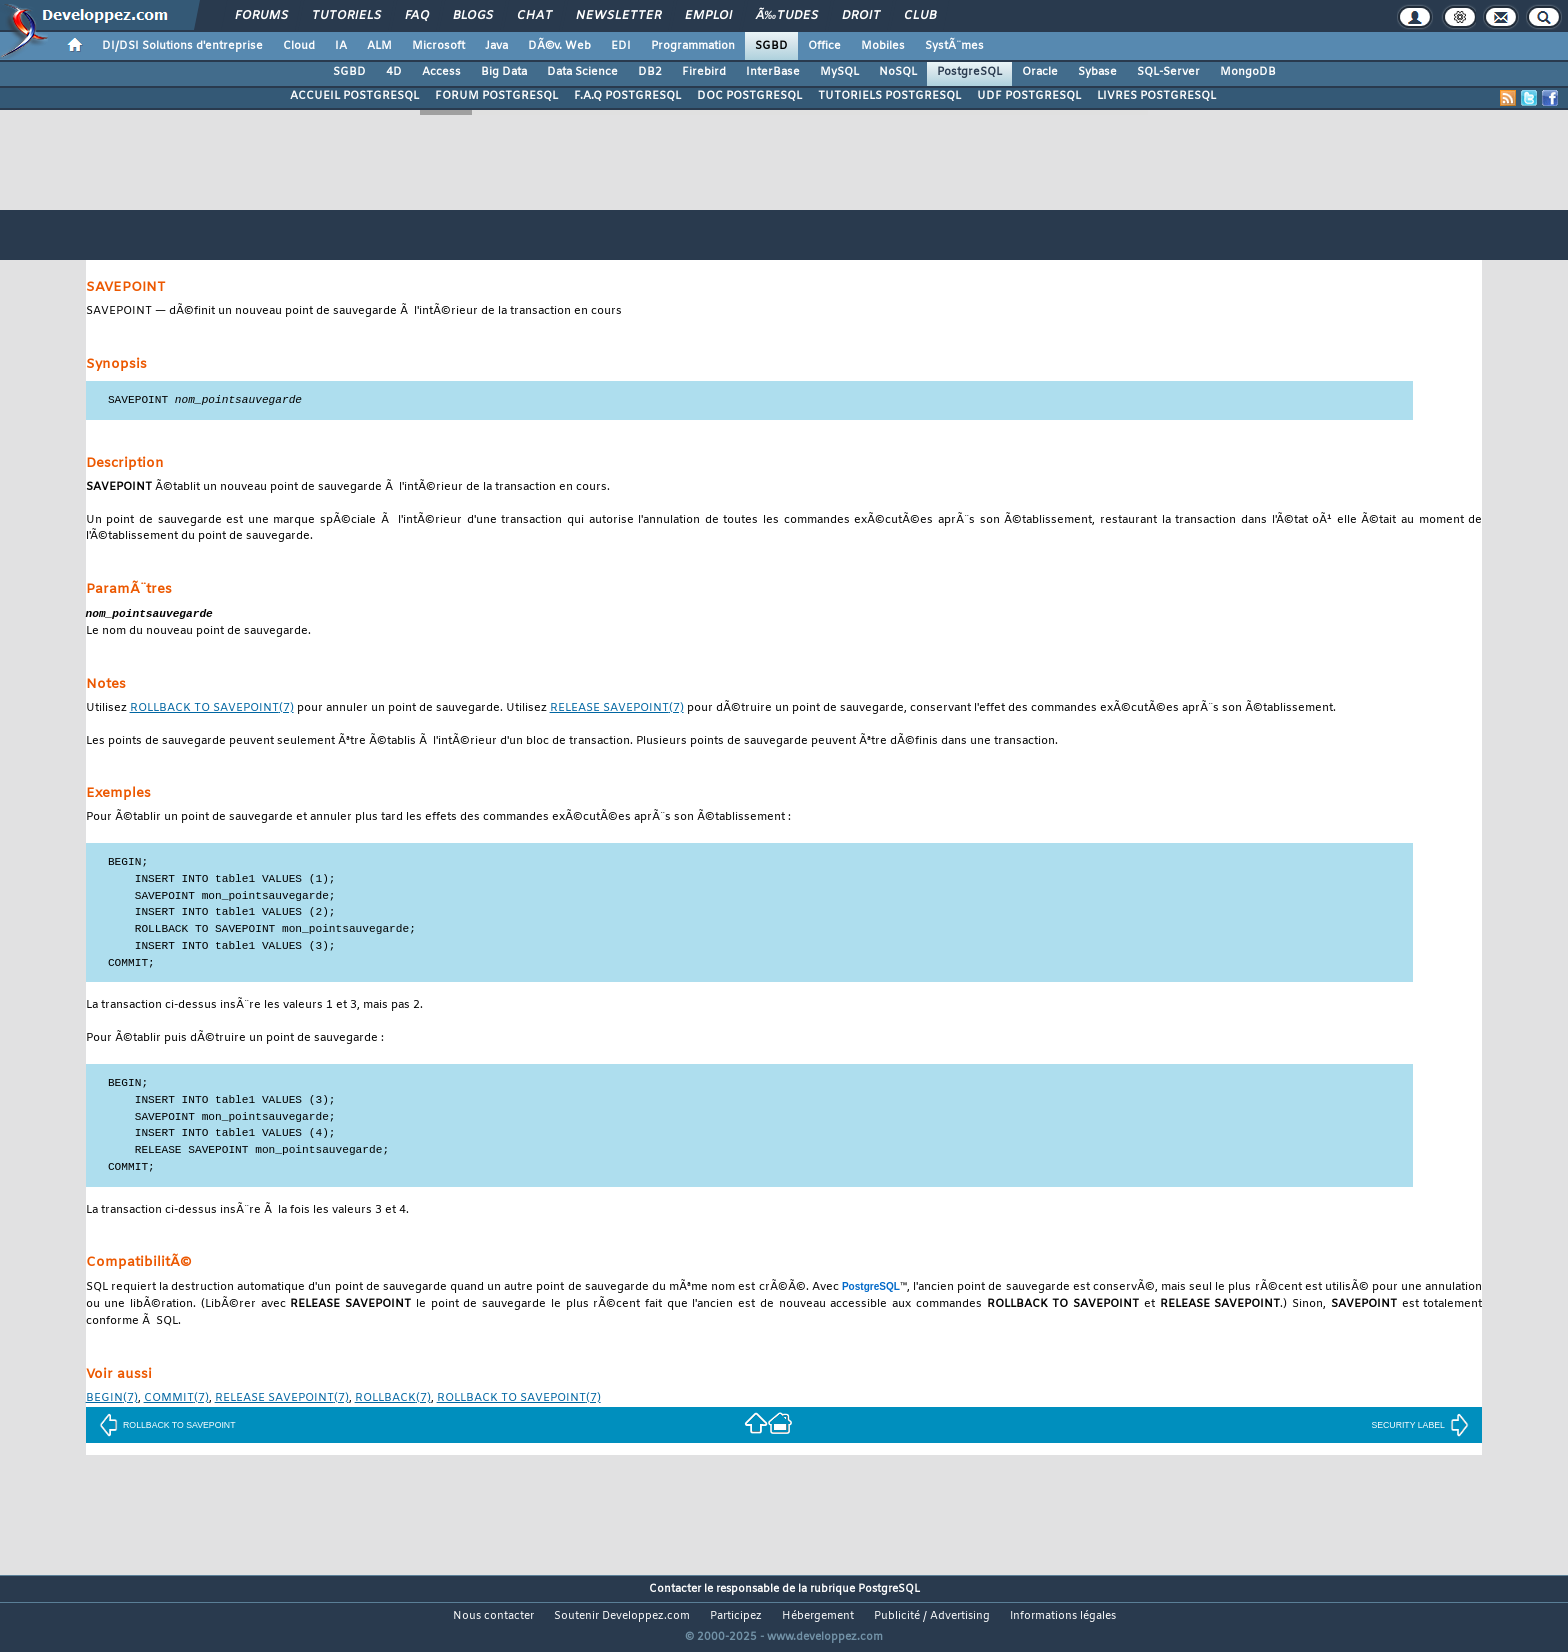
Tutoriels (346, 16)
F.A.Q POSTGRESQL (627, 96)
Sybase (1097, 72)
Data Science (582, 72)
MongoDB (1248, 72)
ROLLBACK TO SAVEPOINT (167, 1427)
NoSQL (898, 72)
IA (341, 46)
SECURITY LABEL (1420, 1427)
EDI (621, 46)
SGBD (771, 46)
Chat (534, 16)
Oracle (1040, 72)
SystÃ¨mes (954, 46)
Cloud (299, 46)
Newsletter (618, 16)
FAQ (417, 16)
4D (394, 72)
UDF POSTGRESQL (1029, 96)
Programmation (693, 46)
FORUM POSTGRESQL (496, 96)
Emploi (708, 16)
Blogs (473, 16)
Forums (261, 16)
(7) (212, 710)
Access (441, 72)
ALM (379, 46)
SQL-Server (1168, 72)
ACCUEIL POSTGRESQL (354, 96)
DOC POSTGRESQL (749, 96)
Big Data (504, 72)
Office (824, 46)
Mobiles (883, 46)
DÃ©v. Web (559, 46)
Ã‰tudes (787, 16)
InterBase (773, 72)
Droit (861, 16)
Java (496, 46)
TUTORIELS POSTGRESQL (889, 96)
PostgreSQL (969, 72)
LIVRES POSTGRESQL (1156, 96)
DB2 (650, 72)
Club (920, 16)
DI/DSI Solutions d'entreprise (182, 46)
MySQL (839, 72)
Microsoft (438, 46)
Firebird (704, 72)
